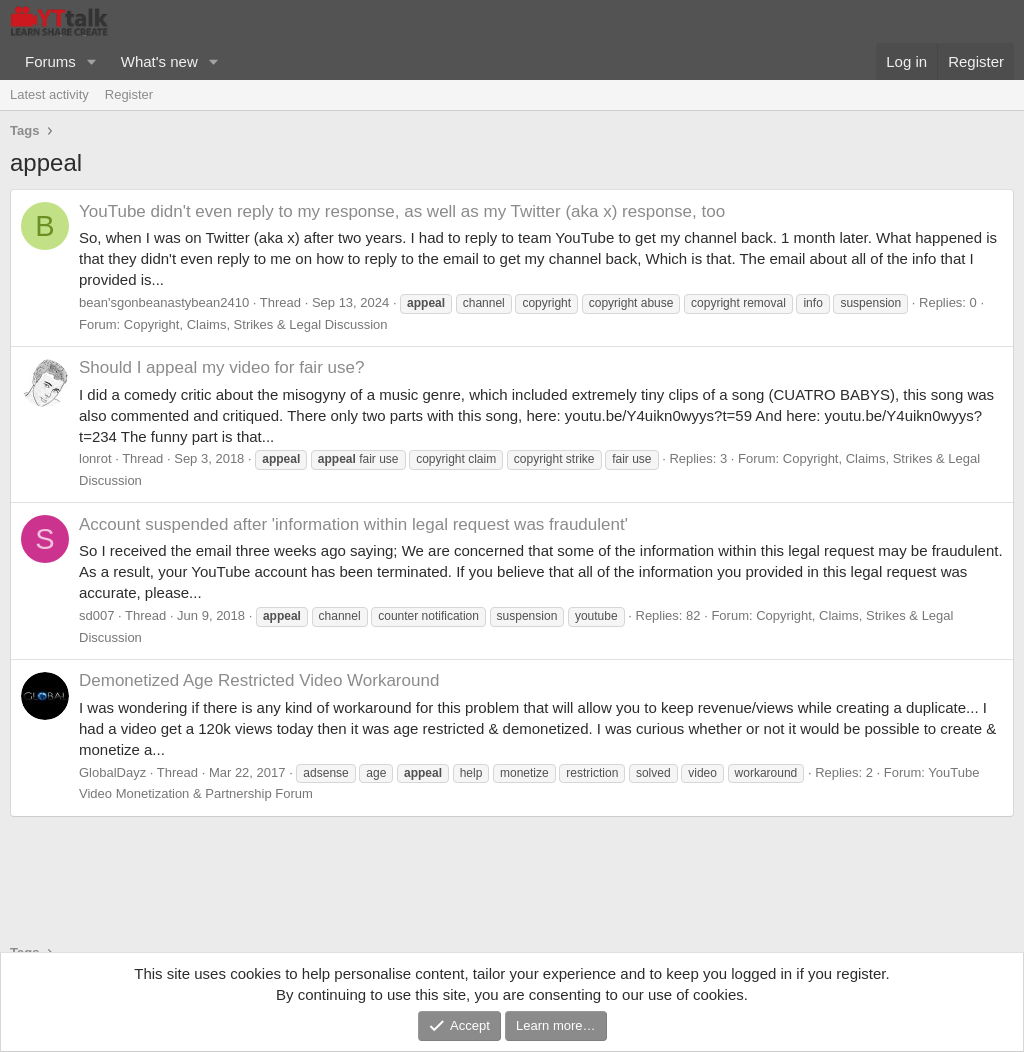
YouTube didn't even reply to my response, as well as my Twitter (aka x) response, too (402, 211)
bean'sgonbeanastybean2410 (164, 302)
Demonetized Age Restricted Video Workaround (259, 680)
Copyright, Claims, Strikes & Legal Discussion (256, 324)
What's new (159, 61)
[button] (92, 61)
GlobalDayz (112, 772)
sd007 (96, 615)
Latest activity (49, 94)
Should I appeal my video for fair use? (221, 367)
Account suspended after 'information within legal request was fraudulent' (353, 524)
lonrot (95, 458)
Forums (50, 61)
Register (129, 94)
